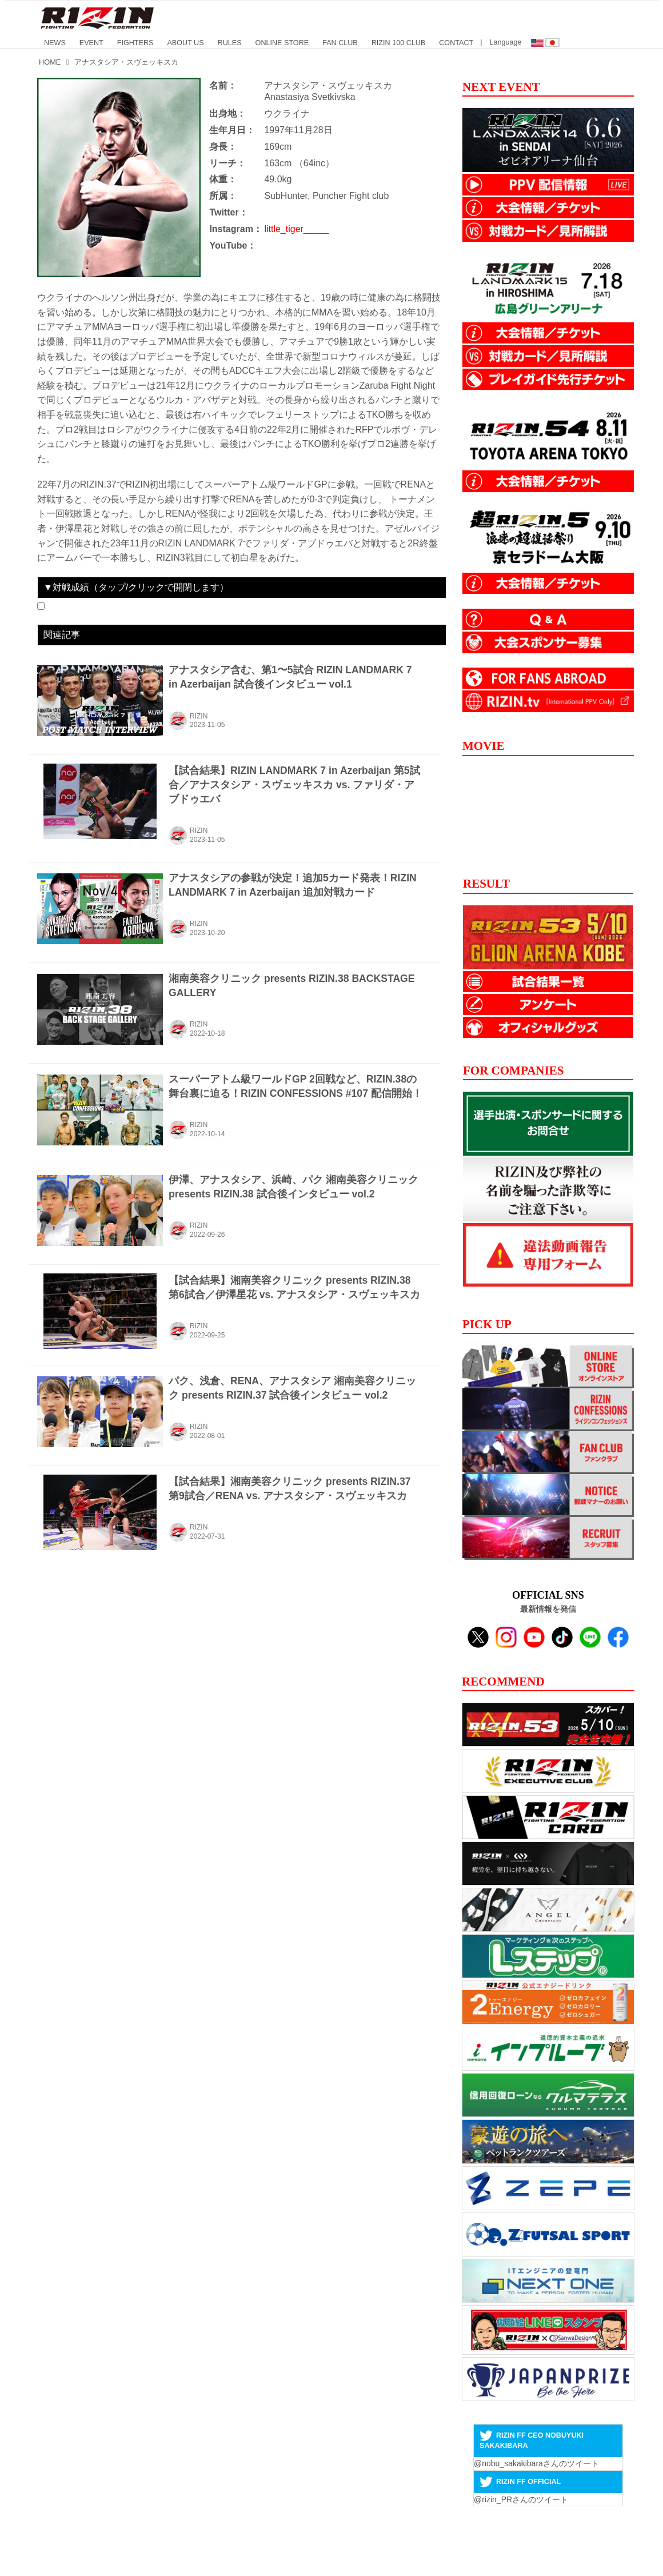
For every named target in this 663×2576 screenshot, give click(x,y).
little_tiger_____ (296, 229)
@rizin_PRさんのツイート (521, 2499)
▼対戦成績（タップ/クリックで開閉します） (136, 587)
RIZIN (198, 716)
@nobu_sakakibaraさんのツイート (536, 2463)
